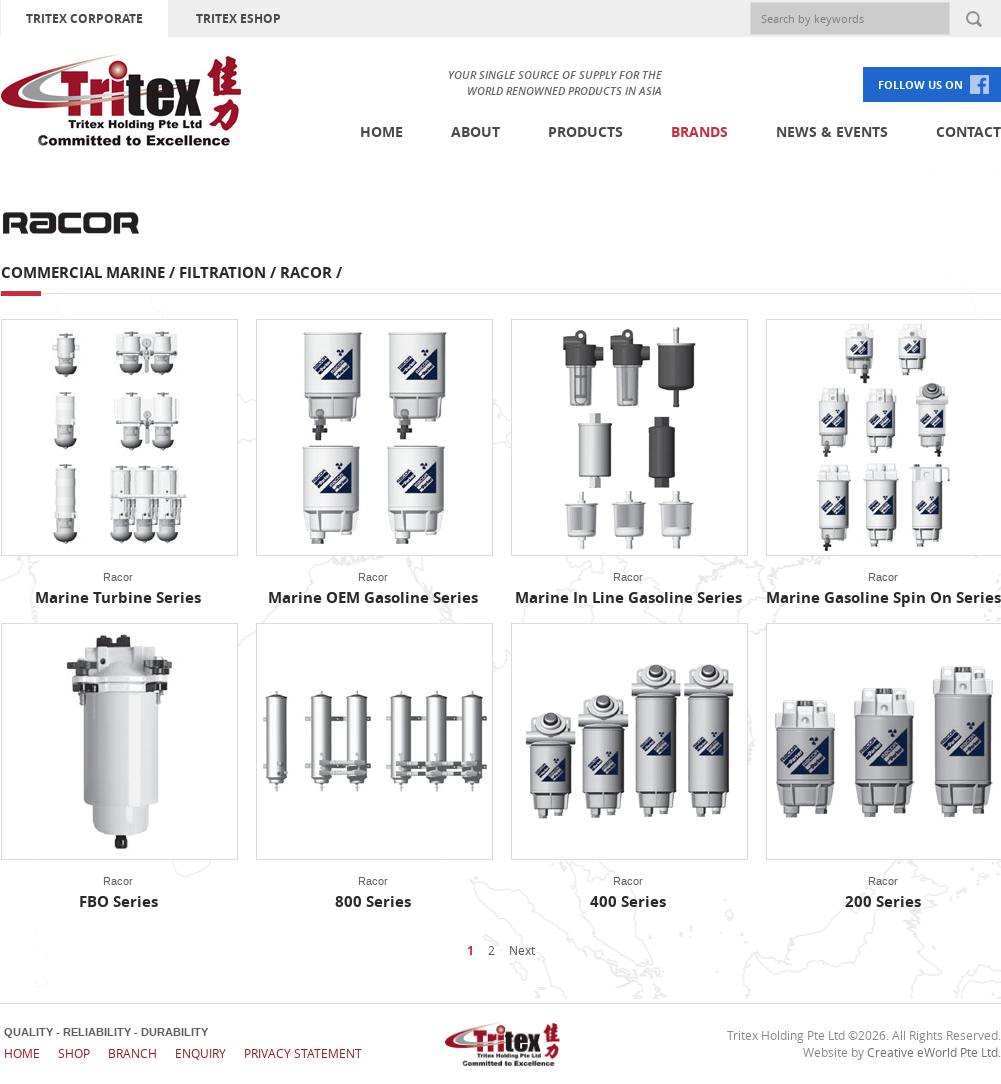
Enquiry (200, 1053)
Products (585, 131)
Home (381, 131)
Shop (74, 1053)
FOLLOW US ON (920, 84)
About (475, 131)
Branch (132, 1053)
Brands (699, 131)
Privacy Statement (303, 1053)
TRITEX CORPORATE (84, 18)
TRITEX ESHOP (238, 18)
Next (522, 950)
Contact (968, 131)
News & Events (832, 131)
